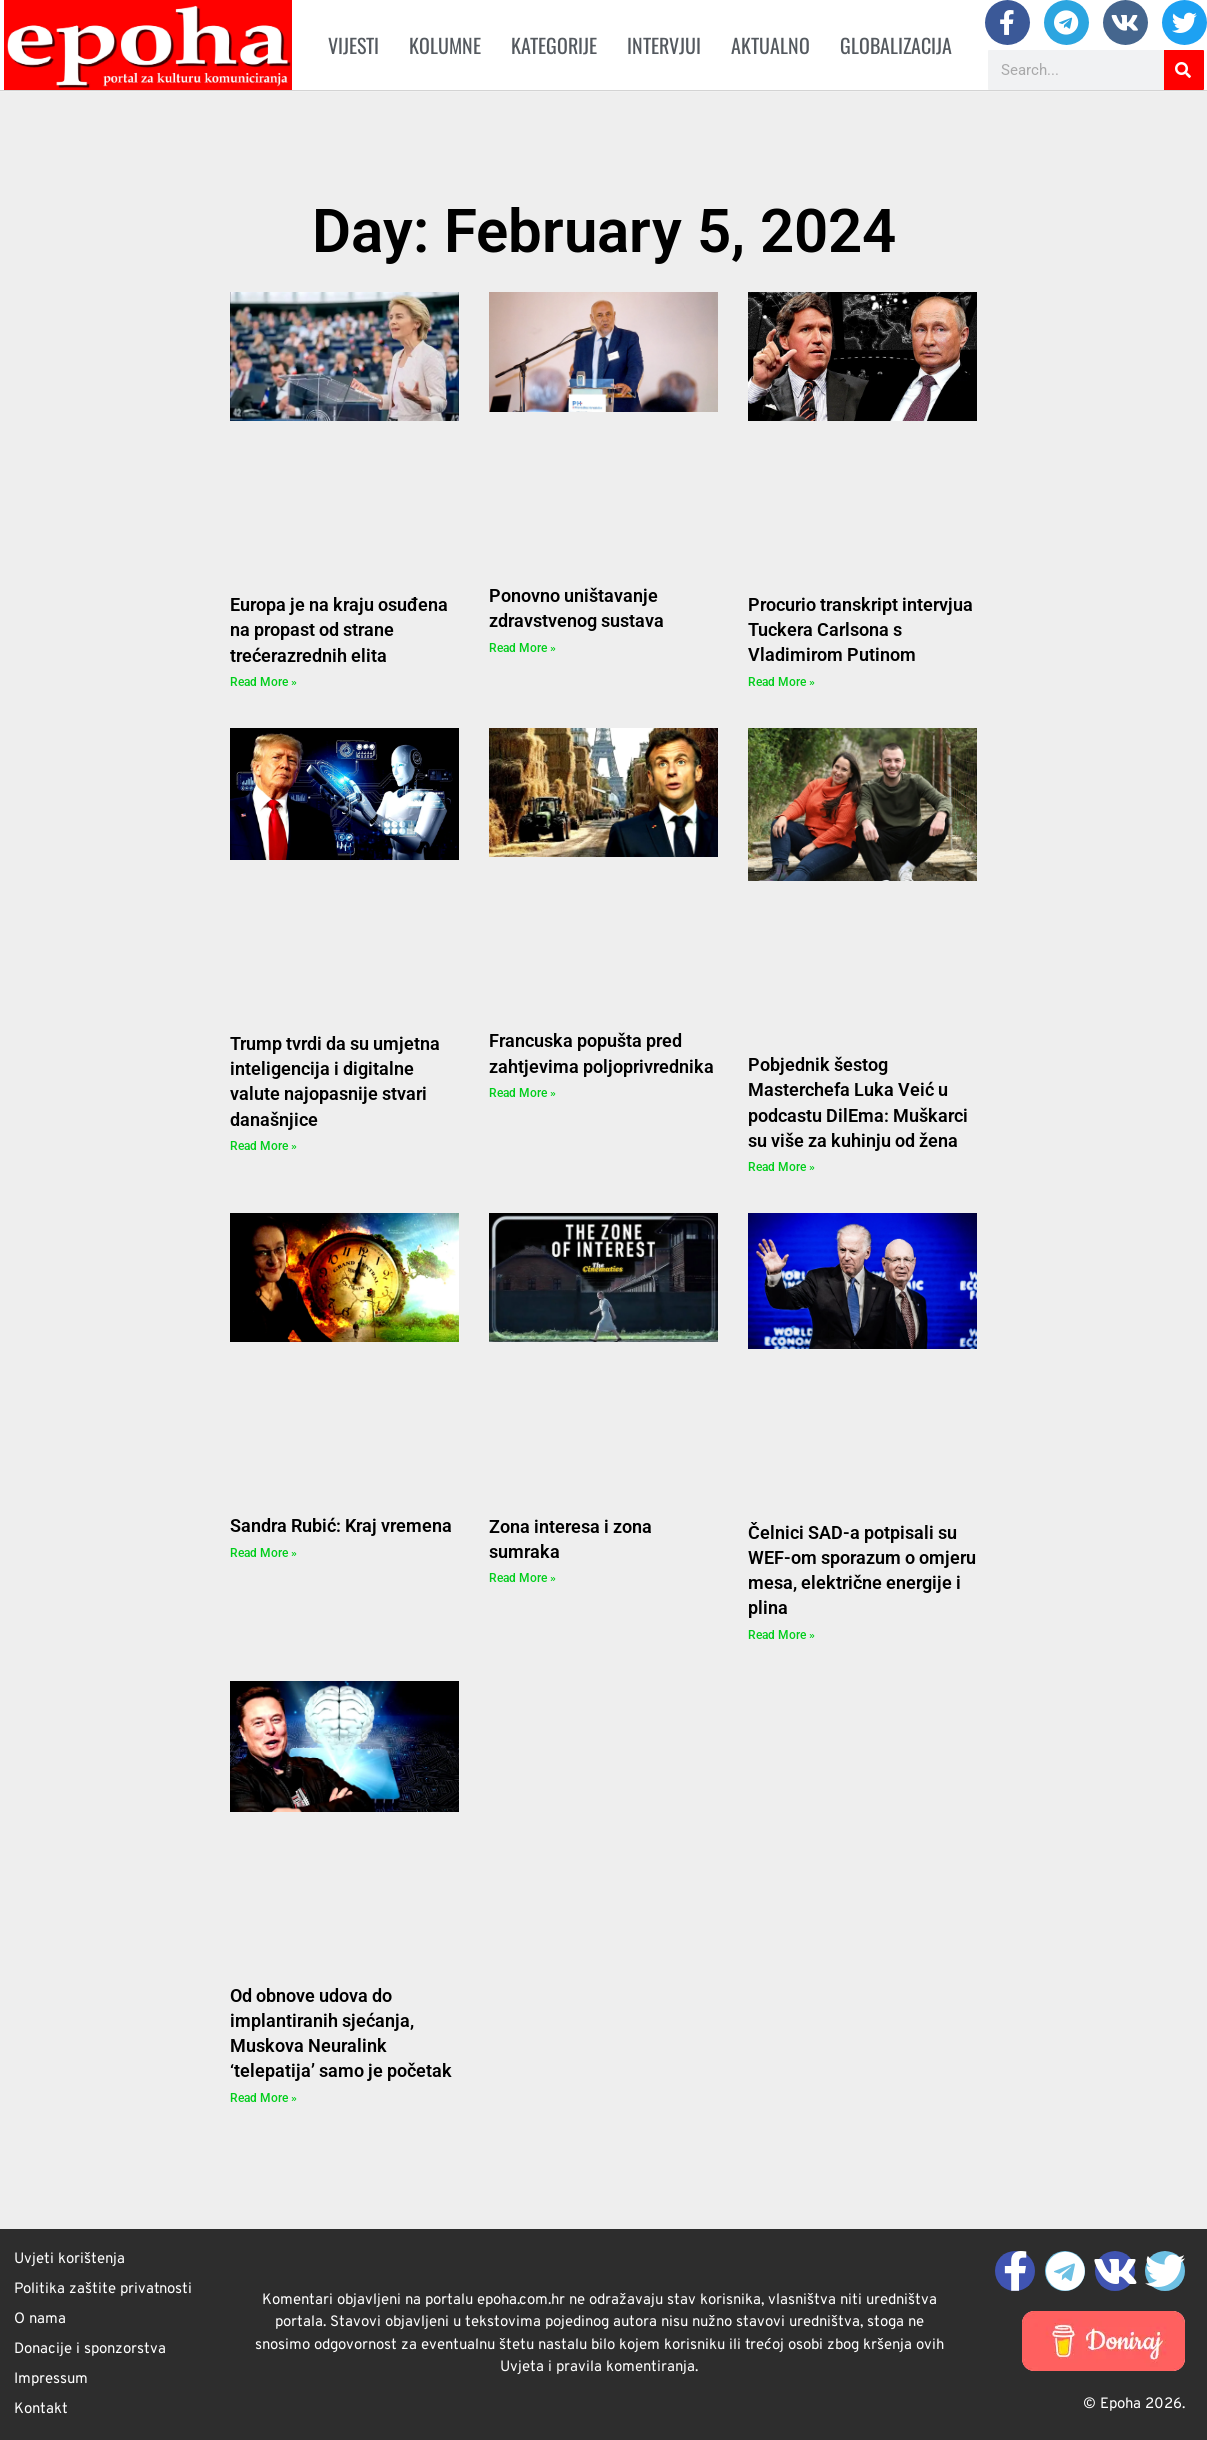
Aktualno (770, 45)
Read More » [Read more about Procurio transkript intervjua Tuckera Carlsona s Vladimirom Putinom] (781, 682)
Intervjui (664, 45)
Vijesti (353, 45)
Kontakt (41, 2409)
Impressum (51, 2379)
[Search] (1184, 70)
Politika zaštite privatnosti (103, 2289)
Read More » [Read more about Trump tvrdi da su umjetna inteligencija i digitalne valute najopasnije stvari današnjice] (263, 1146)
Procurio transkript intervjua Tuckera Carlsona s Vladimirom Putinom (860, 629)
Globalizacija (896, 45)
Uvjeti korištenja (69, 2259)
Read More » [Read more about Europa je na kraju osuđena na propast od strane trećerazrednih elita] (263, 682)
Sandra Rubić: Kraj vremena (341, 1525)
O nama (40, 2319)
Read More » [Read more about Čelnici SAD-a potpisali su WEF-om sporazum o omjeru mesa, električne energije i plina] (781, 1635)
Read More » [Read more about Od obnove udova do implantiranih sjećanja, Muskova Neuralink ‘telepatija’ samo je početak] (263, 2098)
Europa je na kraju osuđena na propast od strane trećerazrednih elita (339, 629)
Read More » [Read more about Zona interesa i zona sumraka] (522, 1578)
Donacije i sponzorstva (90, 2349)
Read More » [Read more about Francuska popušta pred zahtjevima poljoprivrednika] (522, 1093)
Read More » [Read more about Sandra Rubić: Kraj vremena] (263, 1553)
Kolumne (445, 45)
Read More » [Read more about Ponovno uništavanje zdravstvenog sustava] (522, 648)
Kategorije (554, 45)
